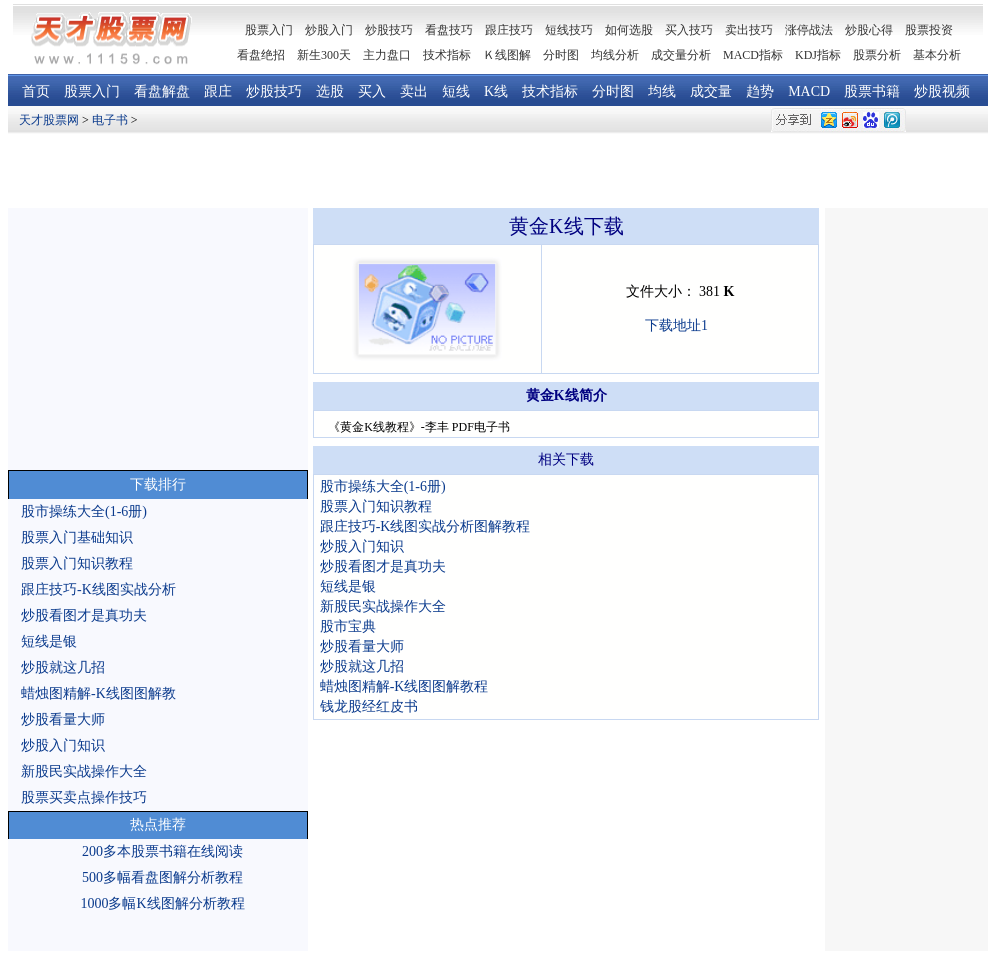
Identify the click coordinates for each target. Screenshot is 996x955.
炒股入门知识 (63, 745)
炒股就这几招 (63, 667)
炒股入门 (329, 30)
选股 (330, 91)
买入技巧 (689, 30)
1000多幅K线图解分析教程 (162, 903)
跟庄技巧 (509, 30)
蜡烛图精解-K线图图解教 (98, 693)
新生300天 (324, 55)
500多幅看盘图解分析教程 (162, 877)
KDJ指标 (818, 55)
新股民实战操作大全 (84, 771)
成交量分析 (681, 55)
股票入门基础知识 (77, 537)
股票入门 (92, 91)
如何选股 (629, 30)
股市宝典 (348, 626)
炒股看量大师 (63, 719)
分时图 (561, 55)
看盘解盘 (162, 91)
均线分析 (615, 55)
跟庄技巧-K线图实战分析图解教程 (425, 526)
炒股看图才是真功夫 (84, 615)
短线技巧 (569, 30)
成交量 (711, 91)
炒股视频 (942, 91)
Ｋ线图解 (507, 55)
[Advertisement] (498, 171)
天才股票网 (49, 120)
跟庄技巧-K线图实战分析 (98, 589)
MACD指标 (753, 55)
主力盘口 (387, 55)
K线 (496, 91)
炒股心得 (869, 30)
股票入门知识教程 (77, 563)
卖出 (414, 91)
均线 (662, 91)
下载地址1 (676, 325)
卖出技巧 (749, 30)
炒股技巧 (389, 30)
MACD (809, 91)
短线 (456, 91)
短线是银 (49, 641)
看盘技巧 (449, 30)
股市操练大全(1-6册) (84, 511)
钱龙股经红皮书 (369, 706)
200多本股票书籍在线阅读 (162, 851)
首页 (36, 91)
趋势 (760, 91)
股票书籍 (872, 91)
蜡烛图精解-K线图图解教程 (404, 686)
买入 (372, 91)
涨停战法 (809, 30)
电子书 (110, 120)
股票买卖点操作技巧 (84, 797)
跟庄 (218, 91)
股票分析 (877, 55)
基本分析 (937, 55)
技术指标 (447, 55)
